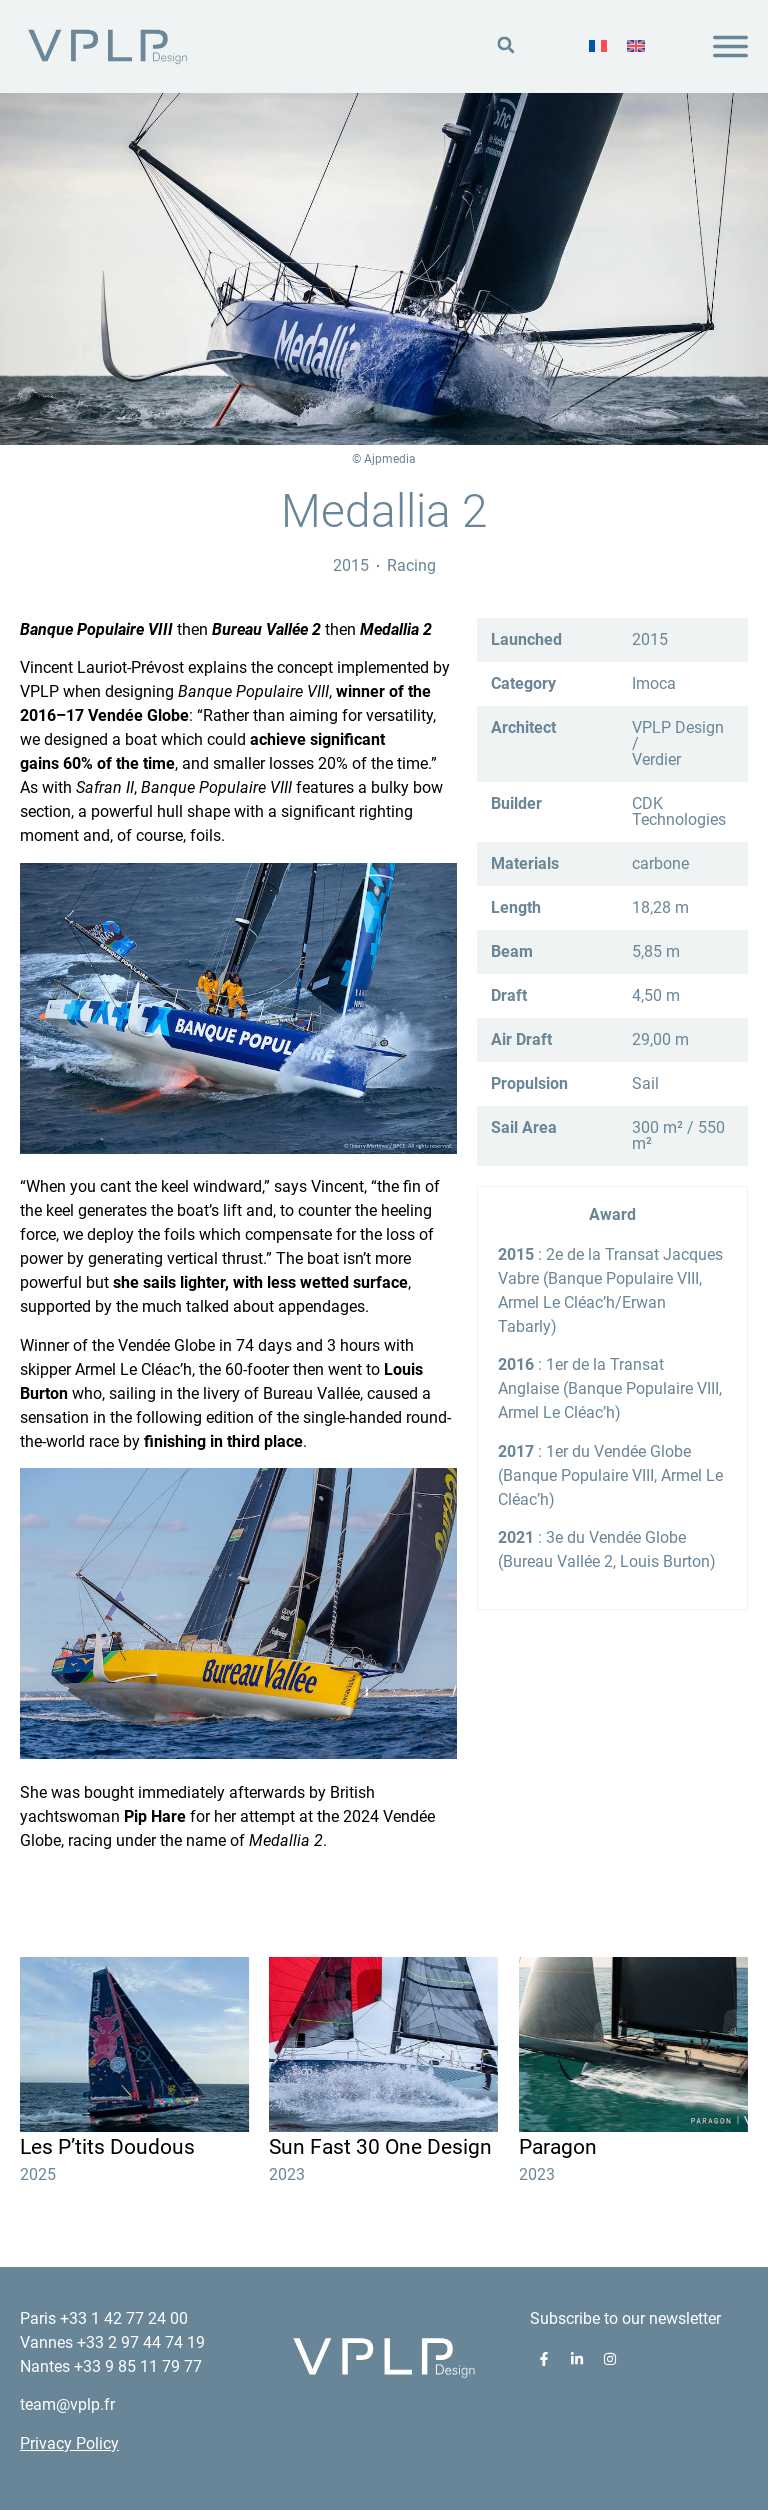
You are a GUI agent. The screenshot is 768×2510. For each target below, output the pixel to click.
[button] (505, 45)
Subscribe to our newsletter (625, 2318)
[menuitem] (598, 46)
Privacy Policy (69, 2443)
